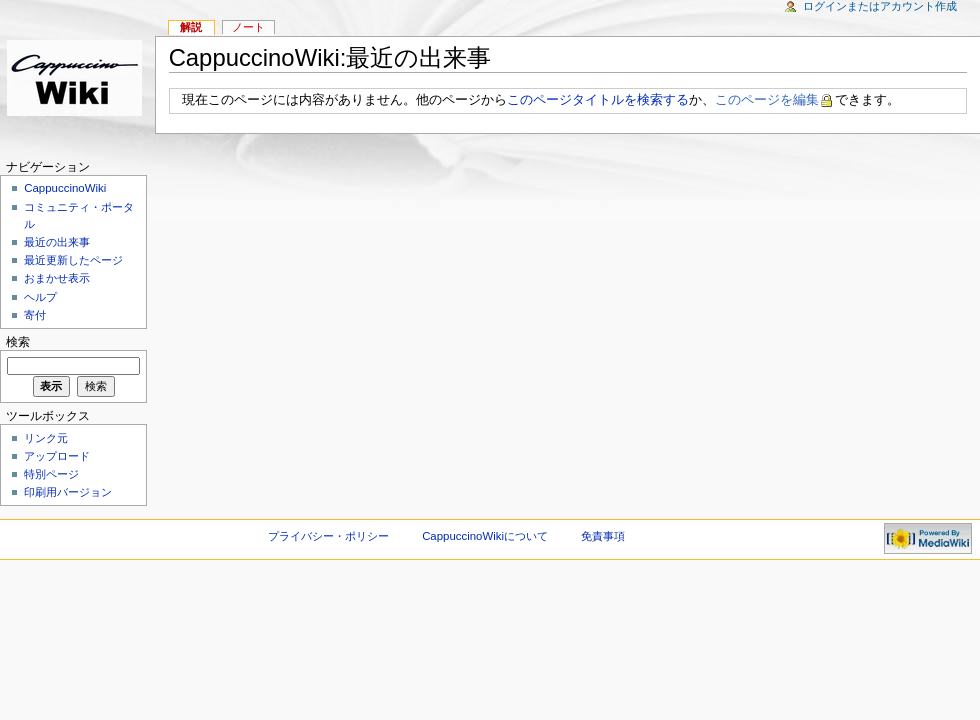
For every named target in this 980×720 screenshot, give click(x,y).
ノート (248, 27)
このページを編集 (767, 100)
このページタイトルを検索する (598, 100)
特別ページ (51, 474)
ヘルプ (40, 297)
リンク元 (46, 438)
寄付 (35, 315)
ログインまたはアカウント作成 (880, 6)
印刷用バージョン (68, 492)
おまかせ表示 (57, 278)
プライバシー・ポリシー (328, 536)
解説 (191, 27)
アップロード (57, 456)
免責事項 (603, 536)
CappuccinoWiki (65, 188)
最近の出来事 (57, 242)
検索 (18, 342)
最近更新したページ (73, 260)
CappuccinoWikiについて (485, 536)
